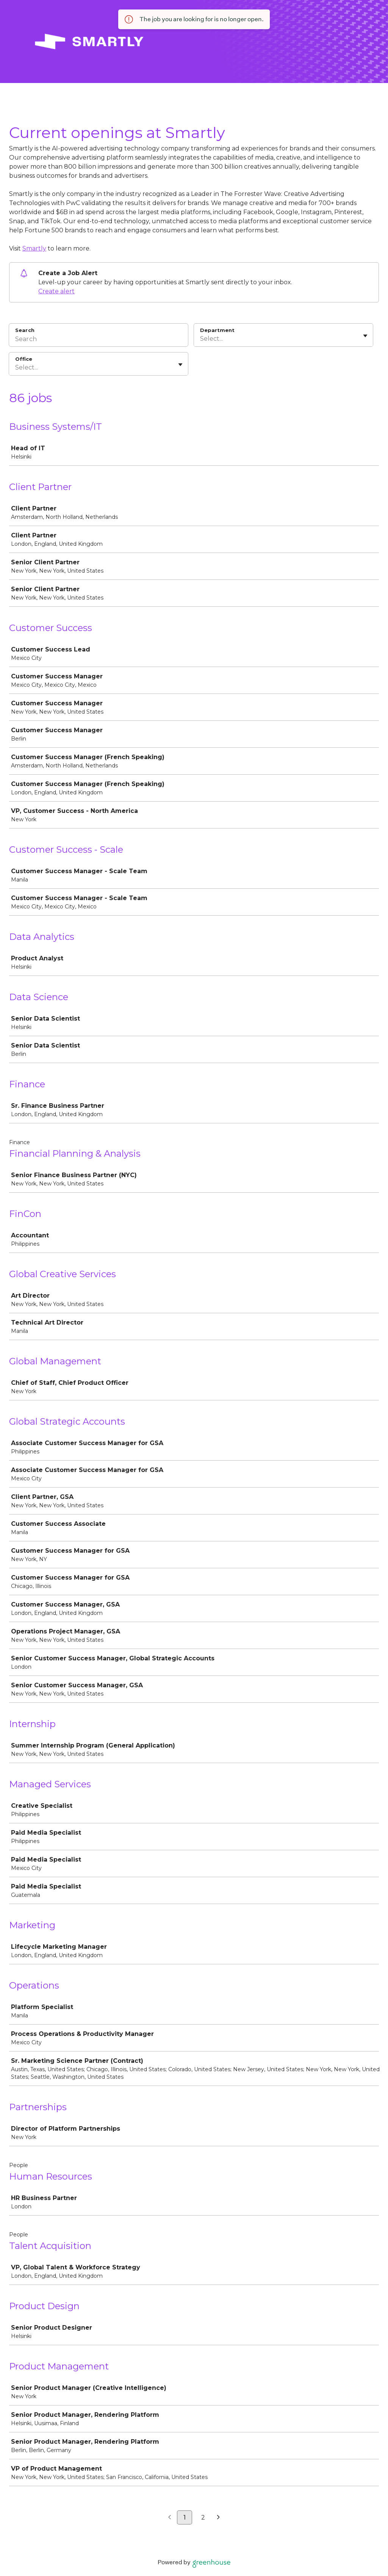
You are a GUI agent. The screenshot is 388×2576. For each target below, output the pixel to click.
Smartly (34, 248)
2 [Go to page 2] (203, 2517)
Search (24, 330)
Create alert (56, 291)
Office (23, 359)
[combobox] (201, 339)
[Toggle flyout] (365, 335)
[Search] (98, 340)
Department (217, 330)
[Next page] (218, 2518)
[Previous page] (169, 2518)
